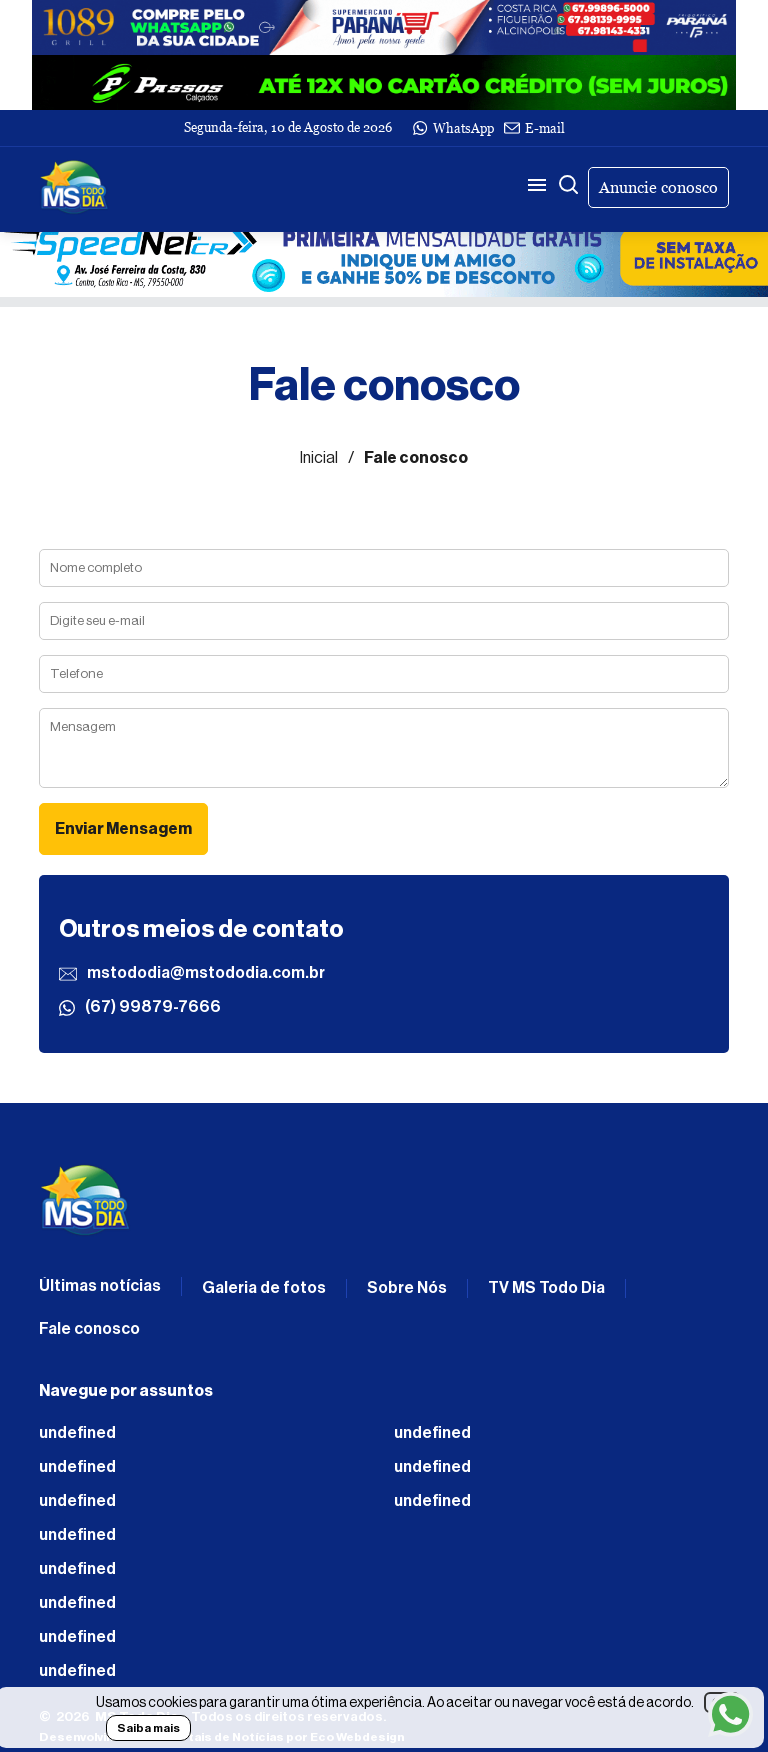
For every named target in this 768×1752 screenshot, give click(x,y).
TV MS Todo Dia (546, 1288)
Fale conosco (89, 1329)
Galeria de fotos (264, 1288)
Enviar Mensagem (123, 829)
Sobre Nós (407, 1288)
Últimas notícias (100, 1286)
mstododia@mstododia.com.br (192, 974)
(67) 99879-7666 (140, 1007)
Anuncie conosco (658, 187)
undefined (77, 1433)
